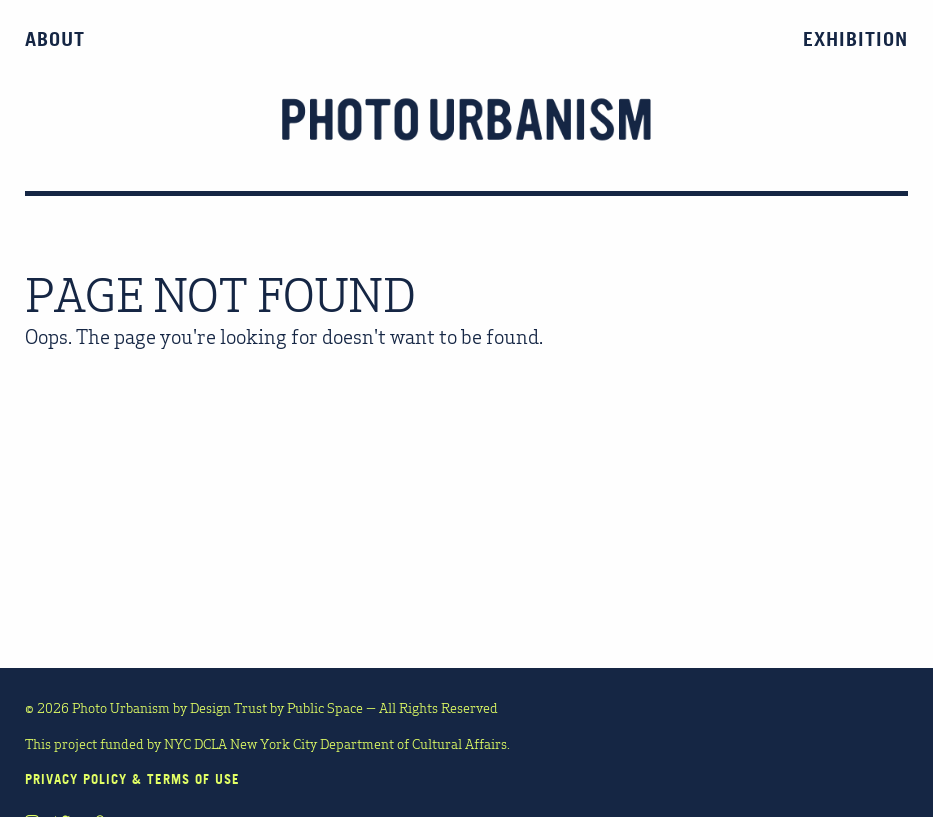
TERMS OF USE (193, 779)
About (55, 39)
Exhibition (855, 39)
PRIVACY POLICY (76, 779)
